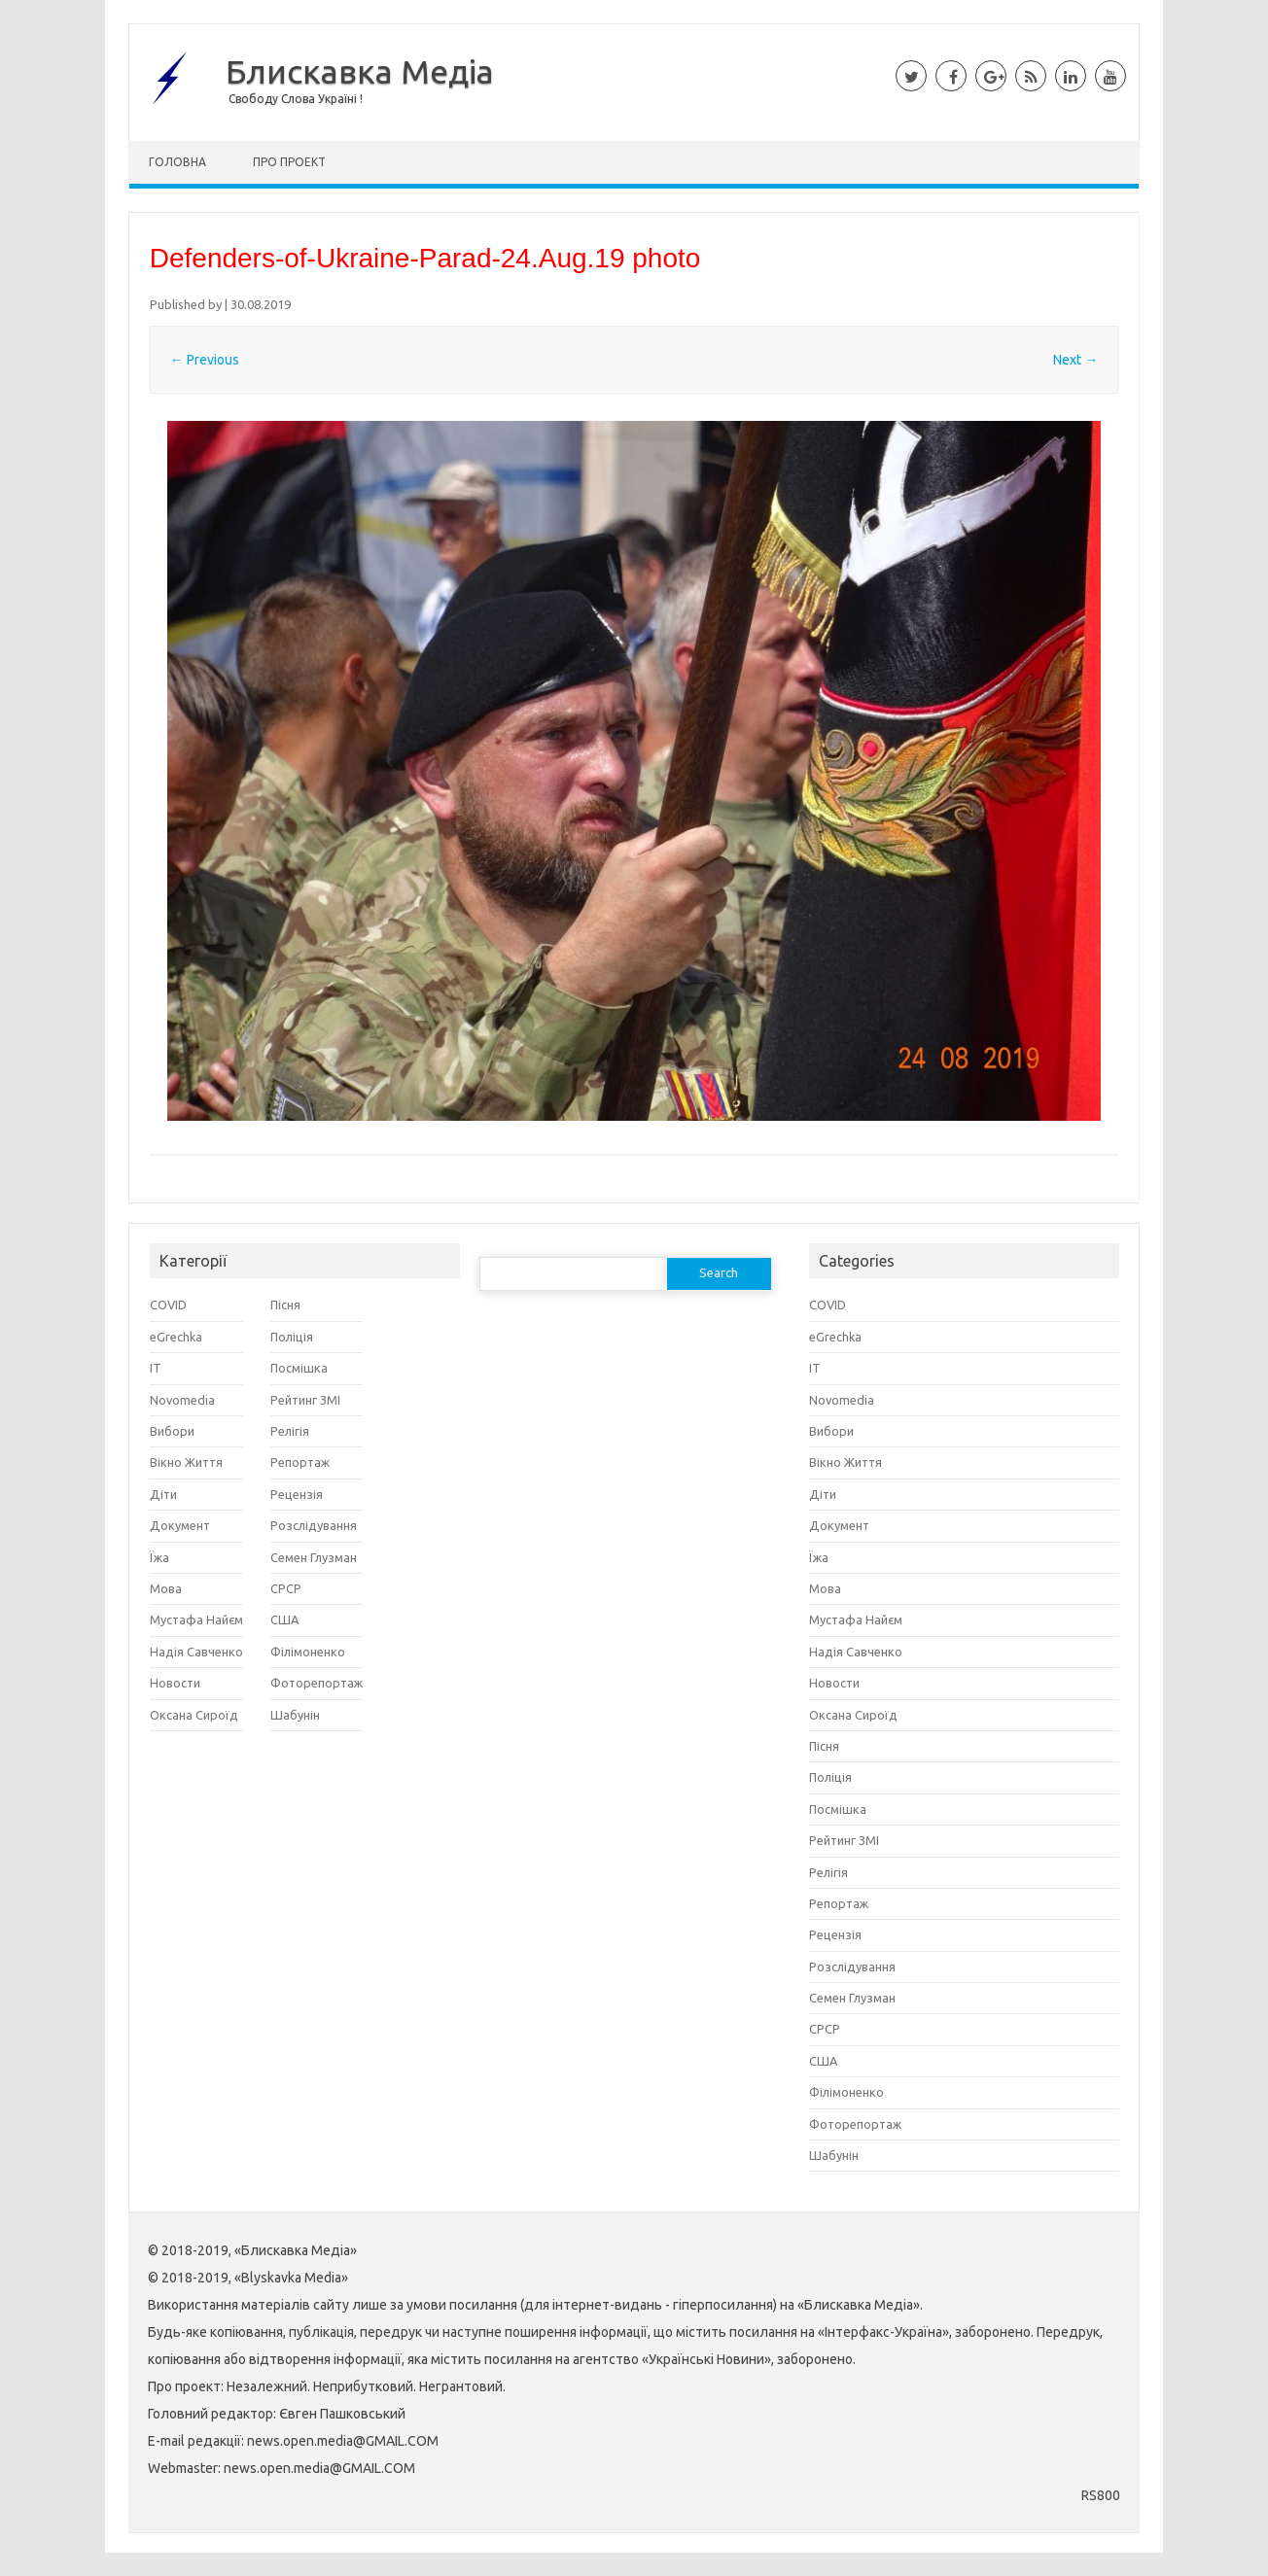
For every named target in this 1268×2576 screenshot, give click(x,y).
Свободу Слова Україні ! (296, 98)
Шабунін (295, 1715)
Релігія (289, 1431)
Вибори (172, 1431)
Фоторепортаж (316, 1682)
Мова (166, 1588)
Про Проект (289, 162)
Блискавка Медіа (360, 70)
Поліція (291, 1336)
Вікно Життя (186, 1462)
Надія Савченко (196, 1651)
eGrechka (176, 1336)
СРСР (285, 1588)
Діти (163, 1494)
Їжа (159, 1557)
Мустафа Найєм (196, 1619)
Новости (175, 1682)
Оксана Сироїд (194, 1715)
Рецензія (296, 1494)
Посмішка (299, 1368)
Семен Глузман (313, 1557)
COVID (168, 1304)
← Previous (204, 359)
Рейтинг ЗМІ (305, 1400)
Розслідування (313, 1525)
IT (155, 1368)
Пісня (285, 1304)
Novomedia (182, 1400)
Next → (1075, 359)
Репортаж (300, 1462)
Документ (180, 1525)
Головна (177, 162)
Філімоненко (307, 1651)
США (284, 1619)
